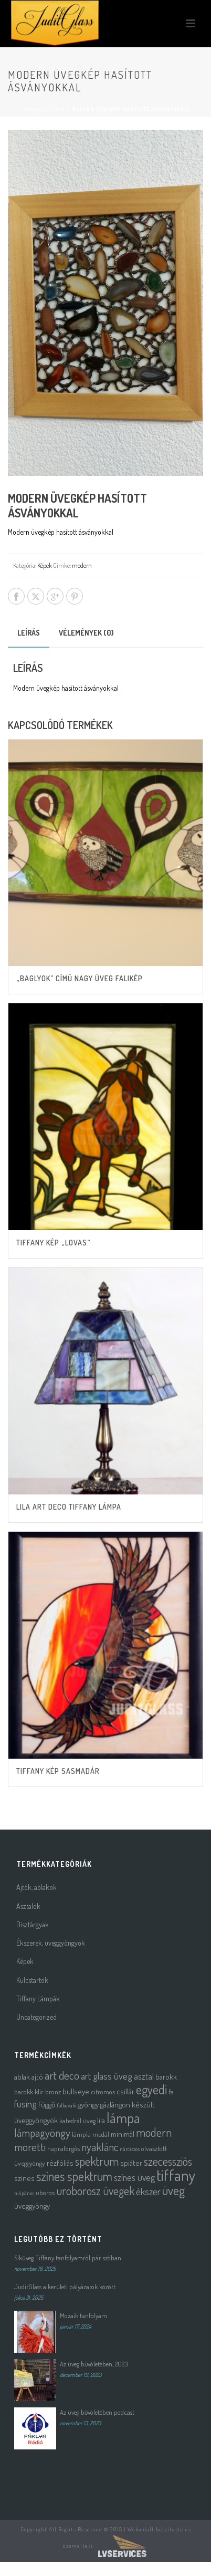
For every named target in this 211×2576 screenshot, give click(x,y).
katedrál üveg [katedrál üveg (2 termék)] (77, 2120)
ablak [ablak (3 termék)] (22, 2077)
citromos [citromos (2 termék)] (103, 2091)
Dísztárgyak (32, 1924)
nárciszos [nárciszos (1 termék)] (130, 2149)
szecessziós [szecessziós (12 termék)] (168, 2161)
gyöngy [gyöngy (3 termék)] (88, 2105)
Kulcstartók (32, 1980)
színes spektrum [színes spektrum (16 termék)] (74, 2176)
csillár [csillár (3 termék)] (125, 2091)
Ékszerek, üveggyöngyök (50, 1942)
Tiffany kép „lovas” (53, 1242)
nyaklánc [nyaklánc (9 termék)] (99, 2147)
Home (28, 109)
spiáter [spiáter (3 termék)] (131, 2163)
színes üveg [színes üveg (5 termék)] (134, 2177)
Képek (44, 565)
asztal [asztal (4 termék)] (144, 2076)
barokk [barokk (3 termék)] (166, 2077)
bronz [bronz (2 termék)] (53, 2091)
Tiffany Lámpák (38, 1998)
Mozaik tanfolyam (83, 2315)
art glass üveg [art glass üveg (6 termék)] (106, 2076)
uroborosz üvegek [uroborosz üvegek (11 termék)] (95, 2191)
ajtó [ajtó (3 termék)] (37, 2077)
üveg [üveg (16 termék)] (173, 2190)
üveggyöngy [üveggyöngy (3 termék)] (32, 2206)
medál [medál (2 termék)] (100, 2134)
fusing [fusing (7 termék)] (25, 2103)
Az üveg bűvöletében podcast (97, 2412)
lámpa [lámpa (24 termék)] (123, 2117)
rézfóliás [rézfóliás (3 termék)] (60, 2163)
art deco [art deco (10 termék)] (62, 2075)
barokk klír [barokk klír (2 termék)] (29, 2091)
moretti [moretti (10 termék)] (30, 2146)
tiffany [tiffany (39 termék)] (175, 2175)
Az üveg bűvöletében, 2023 (94, 2364)
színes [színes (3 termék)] (24, 2178)
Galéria (53, 109)
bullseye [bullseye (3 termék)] (75, 2091)
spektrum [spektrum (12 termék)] (97, 2161)
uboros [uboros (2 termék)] (45, 2192)
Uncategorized (36, 2016)
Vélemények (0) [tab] (86, 632)
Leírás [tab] (28, 632)
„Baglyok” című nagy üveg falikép (79, 978)
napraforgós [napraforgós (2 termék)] (63, 2148)
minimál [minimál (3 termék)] (122, 2134)
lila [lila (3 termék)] (101, 2120)
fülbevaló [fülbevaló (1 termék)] (66, 2105)
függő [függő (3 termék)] (46, 2105)
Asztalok (28, 1906)
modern (82, 565)
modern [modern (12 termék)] (154, 2132)
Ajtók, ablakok (36, 1887)
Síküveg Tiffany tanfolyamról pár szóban (67, 2257)
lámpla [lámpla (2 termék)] (81, 2134)
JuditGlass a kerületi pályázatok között (64, 2286)
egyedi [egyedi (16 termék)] (151, 2089)
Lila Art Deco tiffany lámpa (68, 1506)
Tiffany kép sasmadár (58, 1771)
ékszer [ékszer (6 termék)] (148, 2191)
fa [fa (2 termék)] (171, 2091)
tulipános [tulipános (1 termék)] (24, 2193)
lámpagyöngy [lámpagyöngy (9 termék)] (42, 2132)
